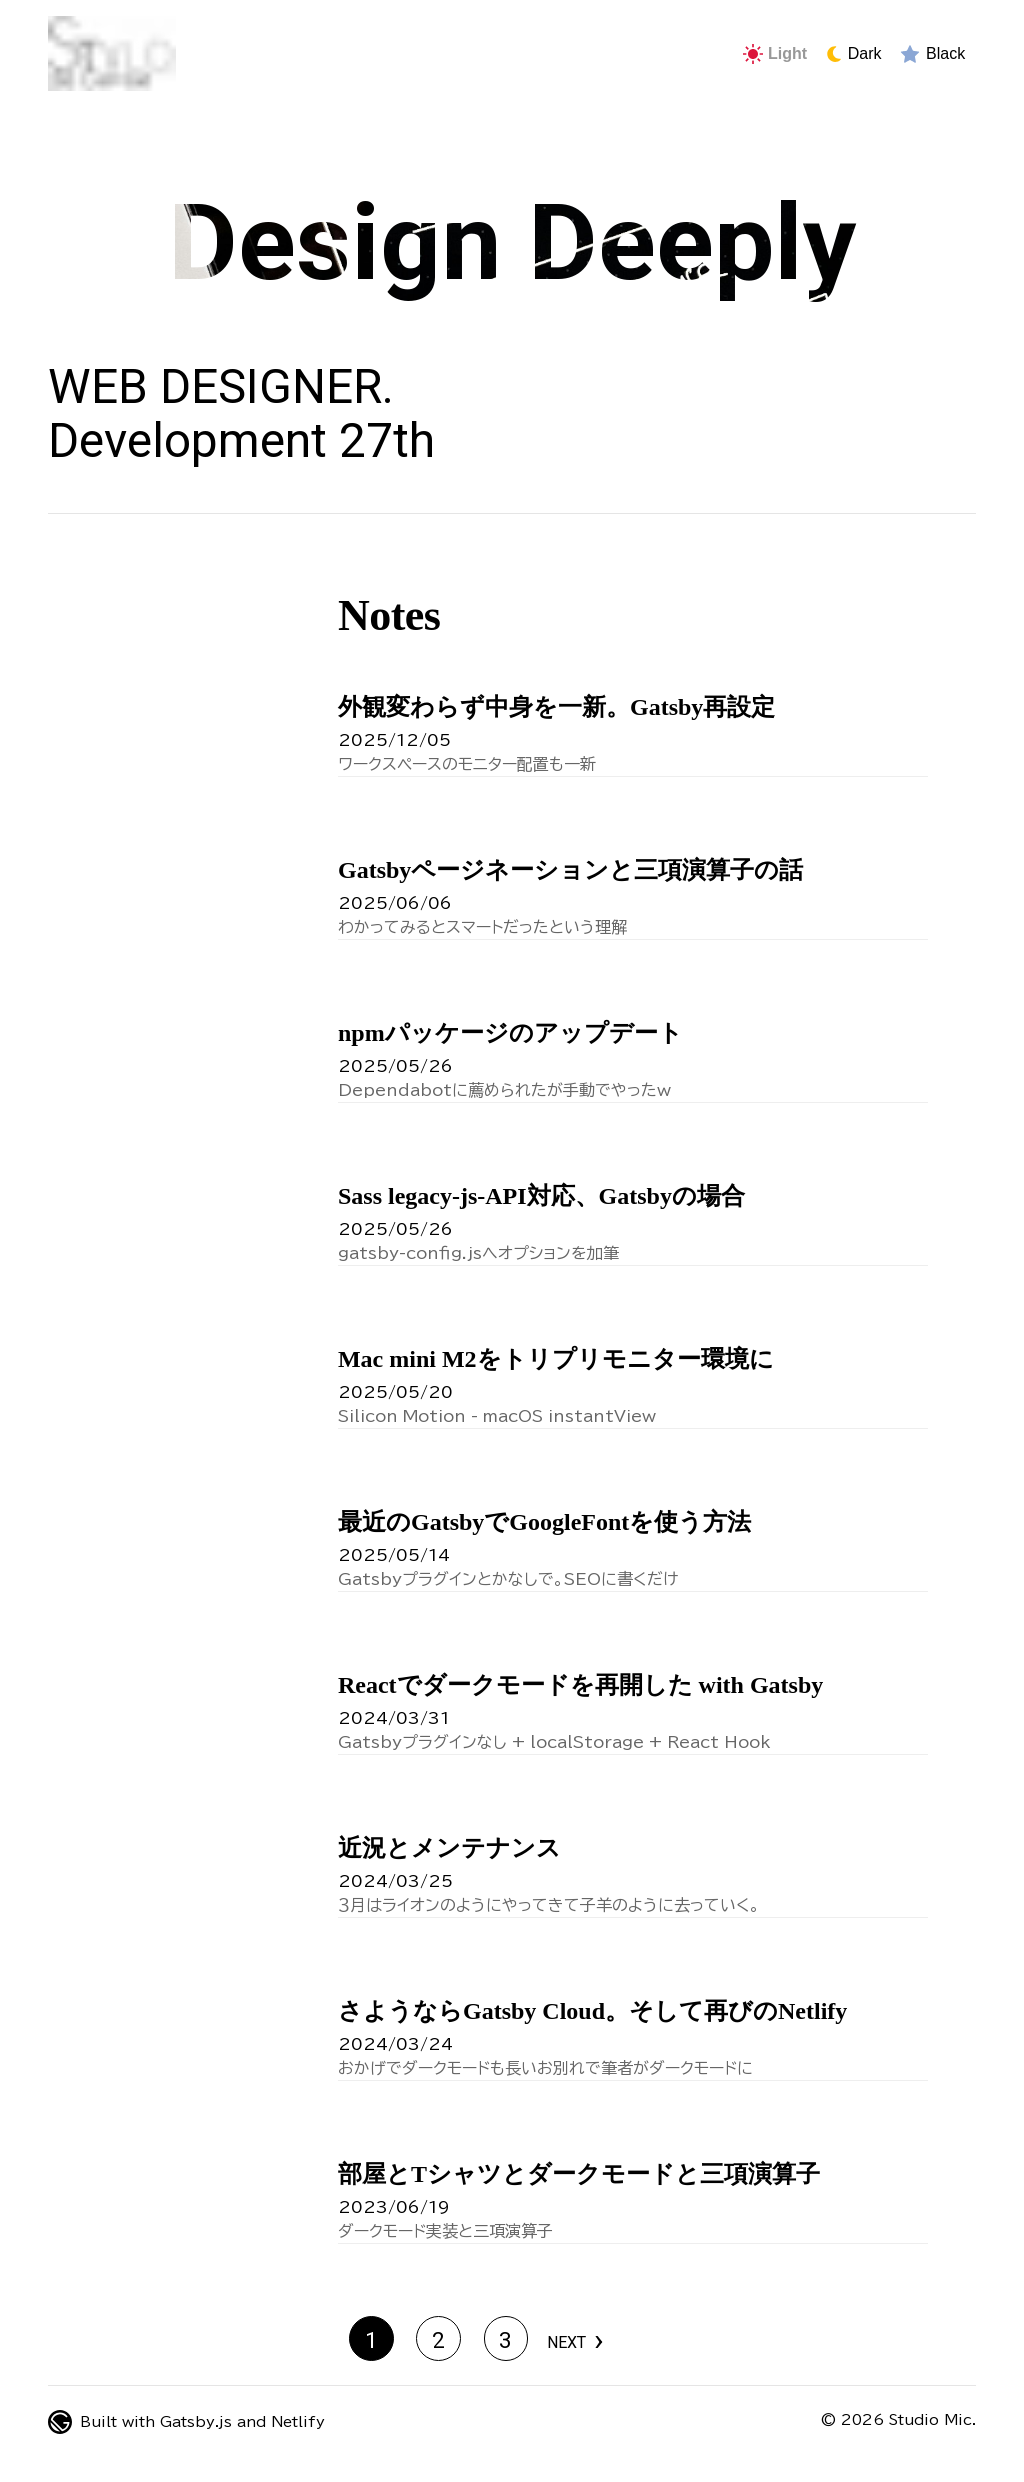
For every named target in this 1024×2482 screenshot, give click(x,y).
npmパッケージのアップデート (510, 1033)
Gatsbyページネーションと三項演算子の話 (570, 870)
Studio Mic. (932, 2420)
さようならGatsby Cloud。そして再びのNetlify (592, 2011)
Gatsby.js (196, 2422)
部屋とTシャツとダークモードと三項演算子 (579, 2174)
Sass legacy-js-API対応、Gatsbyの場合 (541, 1196)
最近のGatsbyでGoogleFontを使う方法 (544, 1522)
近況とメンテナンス (449, 1848)
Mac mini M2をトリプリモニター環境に (556, 1359)
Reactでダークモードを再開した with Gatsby (580, 1685)
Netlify (298, 2422)
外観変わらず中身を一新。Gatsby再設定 (556, 707)
